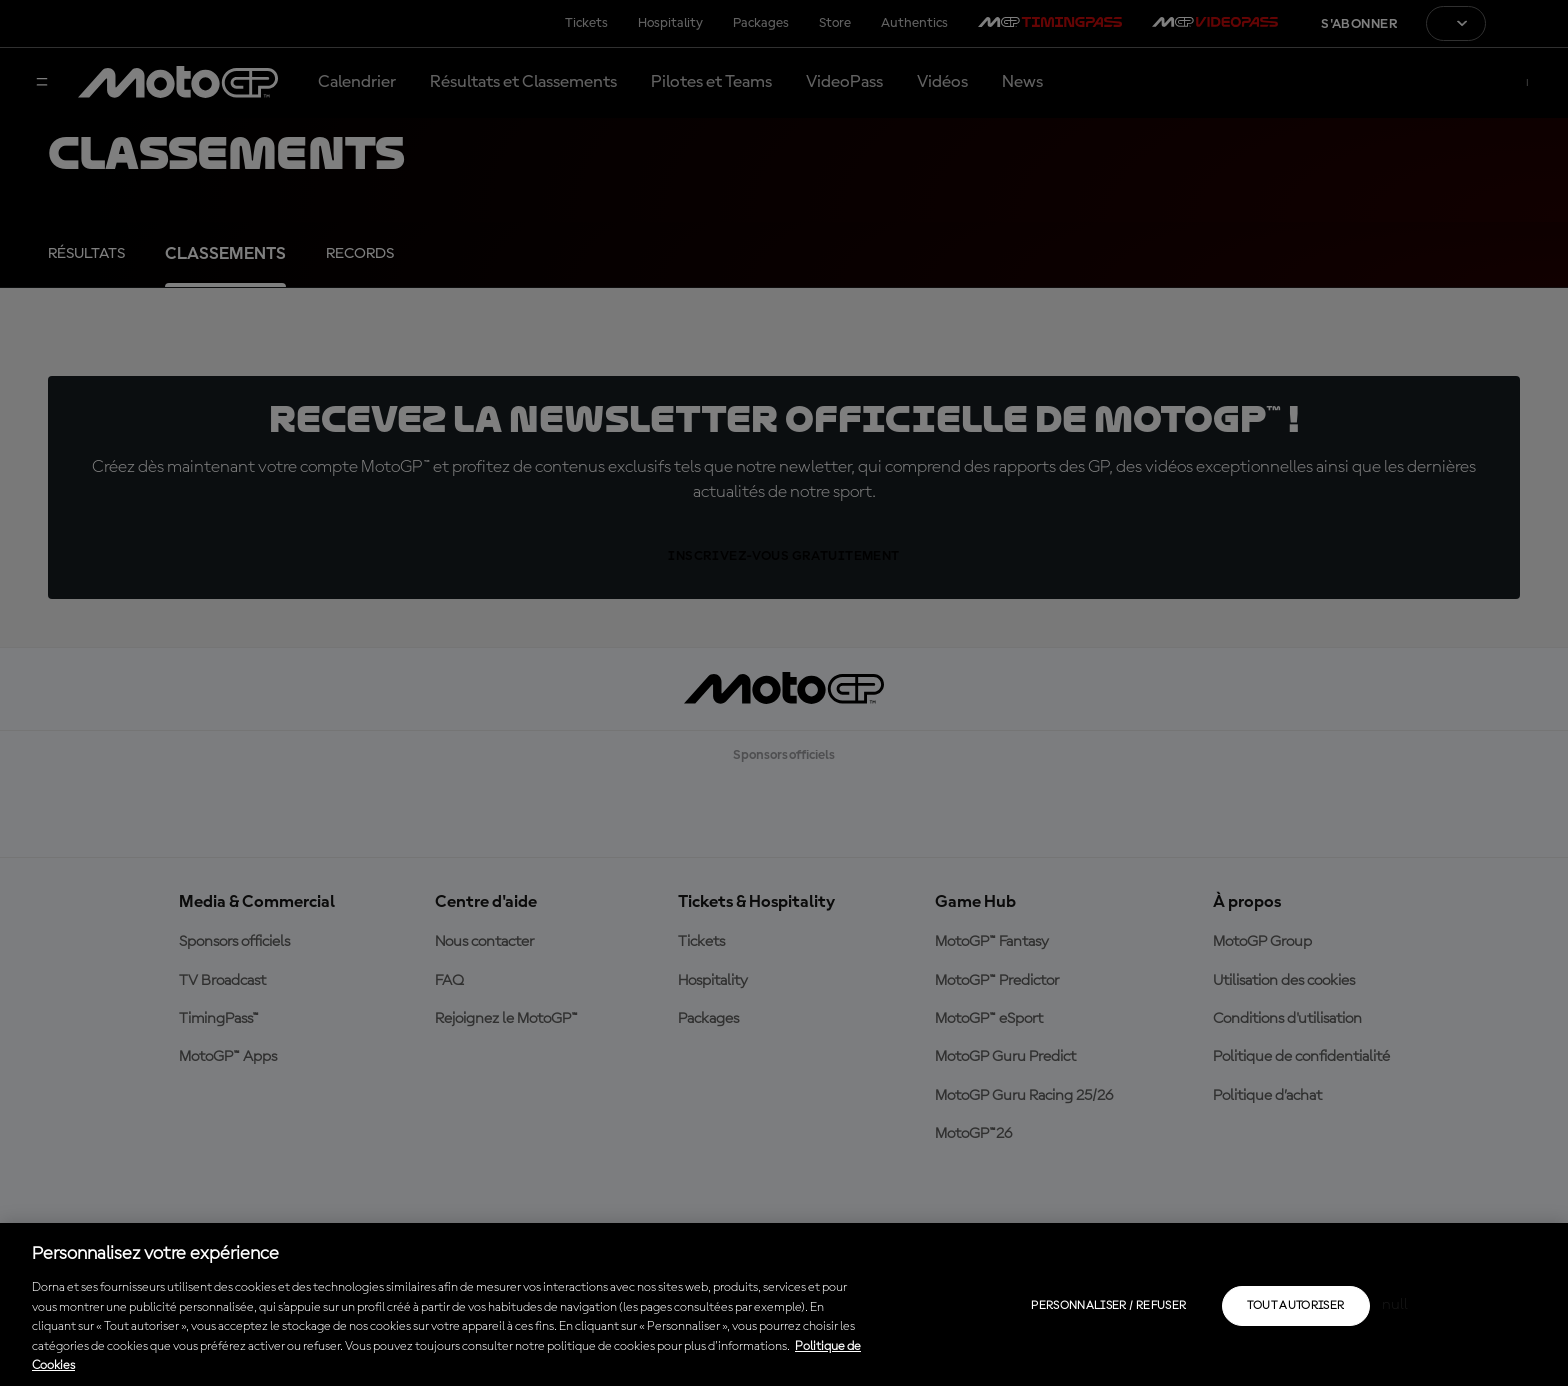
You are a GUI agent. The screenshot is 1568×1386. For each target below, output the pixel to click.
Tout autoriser (1295, 1306)
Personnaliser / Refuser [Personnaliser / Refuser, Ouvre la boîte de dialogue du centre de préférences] (1108, 1306)
